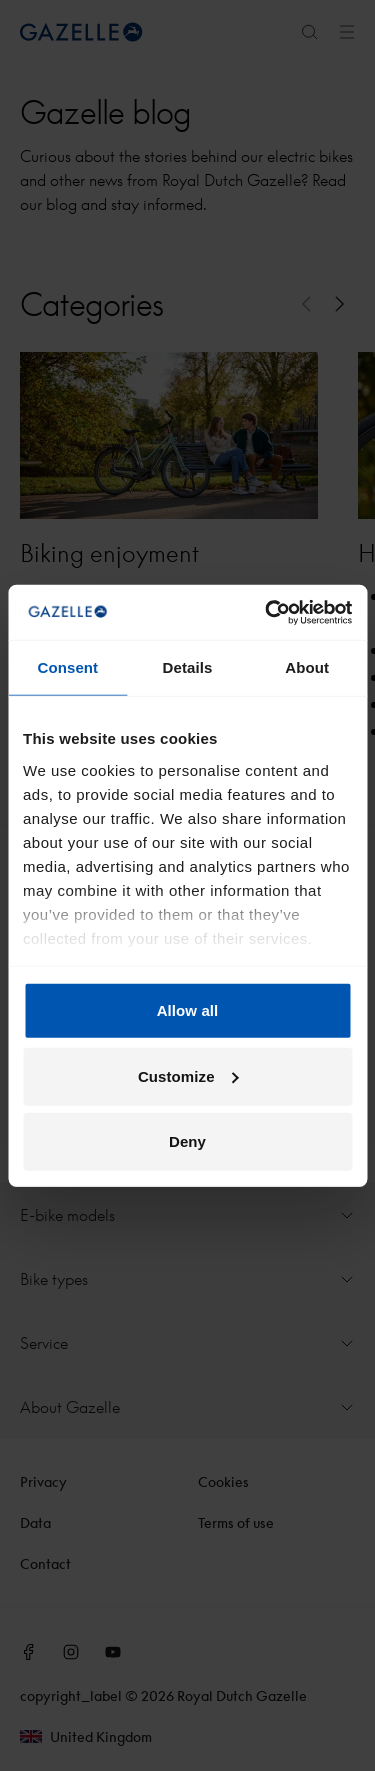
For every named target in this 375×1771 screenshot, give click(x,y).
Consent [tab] (67, 667)
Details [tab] (188, 667)
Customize (188, 1075)
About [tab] (307, 667)
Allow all (188, 1010)
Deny (187, 1141)
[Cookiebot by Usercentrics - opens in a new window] (267, 612)
